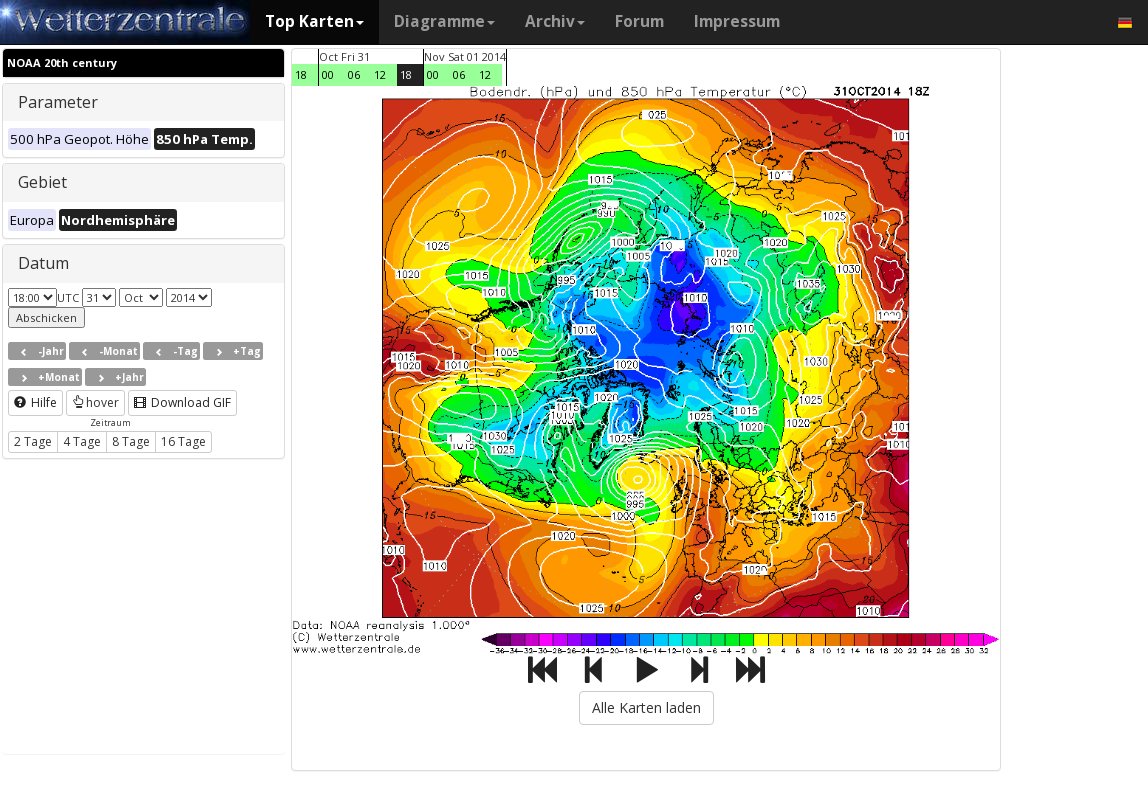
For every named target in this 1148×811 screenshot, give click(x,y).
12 (380, 74)
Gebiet (42, 182)
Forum (639, 21)
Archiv (555, 21)
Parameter (58, 102)
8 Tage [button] (131, 441)
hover (95, 402)
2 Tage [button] (33, 441)
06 (354, 74)
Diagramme (444, 21)
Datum (43, 263)
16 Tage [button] (183, 441)
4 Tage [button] (82, 441)
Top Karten (314, 21)
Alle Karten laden (646, 707)
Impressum (737, 21)
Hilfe (35, 402)
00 (328, 74)
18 (301, 74)
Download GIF (182, 402)
